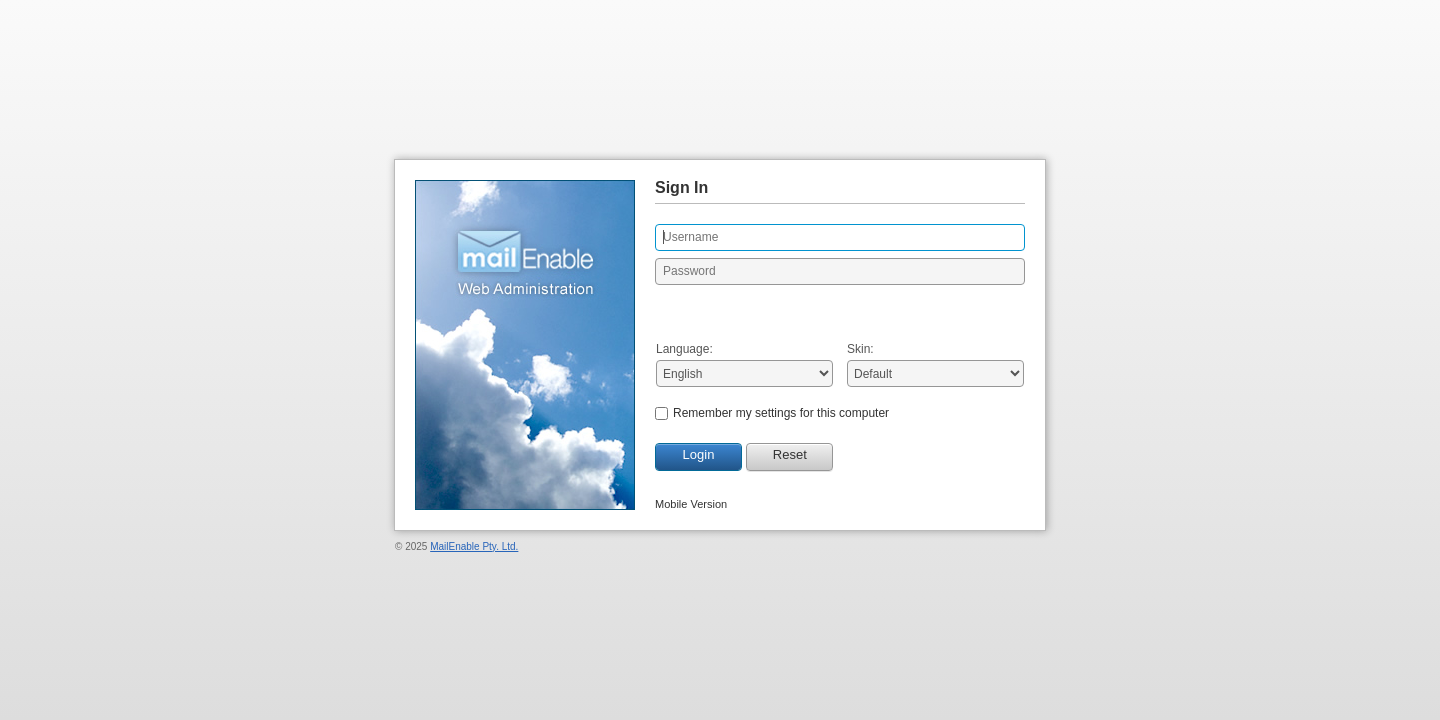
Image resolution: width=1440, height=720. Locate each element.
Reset (790, 454)
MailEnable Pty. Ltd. (474, 546)
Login (699, 454)
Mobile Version (691, 504)
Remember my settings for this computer (781, 413)
